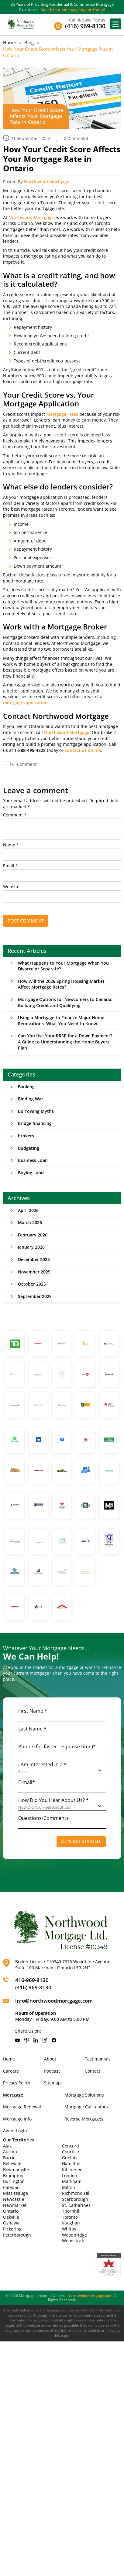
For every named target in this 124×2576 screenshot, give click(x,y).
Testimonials (98, 2059)
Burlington (14, 2181)
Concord (70, 2146)
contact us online (83, 750)
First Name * (32, 1710)
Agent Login (15, 2131)
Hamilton (71, 2163)
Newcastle (13, 2199)
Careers (11, 2071)
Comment (14, 815)
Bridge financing (35, 1123)
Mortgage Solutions (84, 2095)
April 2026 (28, 1210)
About (50, 2059)
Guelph (69, 2158)
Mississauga (15, 2193)
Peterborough (17, 2235)
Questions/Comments (43, 1818)
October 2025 (32, 1284)
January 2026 (31, 1247)
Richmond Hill (76, 2193)
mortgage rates (62, 414)
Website (11, 887)
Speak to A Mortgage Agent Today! (73, 9)
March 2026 (30, 1222)
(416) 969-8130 (33, 1987)
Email (10, 866)
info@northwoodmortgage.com (54, 2000)
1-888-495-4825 (30, 750)
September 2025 (35, 1296)
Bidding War (30, 1099)
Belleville (12, 2163)
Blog (29, 42)
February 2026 (32, 1235)
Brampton (13, 2175)
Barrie (9, 2158)
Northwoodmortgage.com (89, 2295)
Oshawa (11, 2223)
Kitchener (72, 2169)
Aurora (10, 2151)
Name (11, 845)
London (69, 2175)
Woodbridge (74, 2235)
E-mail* (26, 1782)
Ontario (11, 2211)
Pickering (12, 2229)
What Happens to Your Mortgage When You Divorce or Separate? (63, 966)
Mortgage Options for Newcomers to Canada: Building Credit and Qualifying (65, 1002)
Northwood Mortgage (46, 182)
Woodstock (73, 2241)
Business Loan (33, 1160)
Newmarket (14, 2205)
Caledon (11, 2187)
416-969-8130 (32, 1980)
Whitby (69, 2229)
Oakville (11, 2217)
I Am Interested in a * (42, 1764)
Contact (92, 2071)
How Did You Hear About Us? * (53, 1800)
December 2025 (34, 1259)
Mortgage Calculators (86, 2107)
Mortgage (13, 2095)
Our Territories (18, 2140)
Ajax (7, 2146)
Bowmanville (16, 2169)
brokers (26, 1136)
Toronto (70, 2217)
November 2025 (34, 1272)
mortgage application (25, 703)
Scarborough (75, 2199)
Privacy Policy (16, 2083)
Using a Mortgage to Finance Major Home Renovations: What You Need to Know (61, 1020)
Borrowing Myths (36, 1111)
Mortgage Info (17, 2119)
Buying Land (31, 1173)
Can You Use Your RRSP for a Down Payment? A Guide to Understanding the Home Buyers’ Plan (65, 1041)
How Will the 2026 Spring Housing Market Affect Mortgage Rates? (61, 984)
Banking (26, 1086)
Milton (68, 2187)
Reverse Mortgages (83, 2119)
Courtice (70, 2151)
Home (9, 42)
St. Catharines (76, 2205)
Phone (57, 1746)
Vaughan (71, 2223)
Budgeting (28, 1148)
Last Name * (32, 1728)
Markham (71, 2181)
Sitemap (52, 2083)
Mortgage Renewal (22, 2107)
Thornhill (71, 2211)
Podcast (52, 2071)
